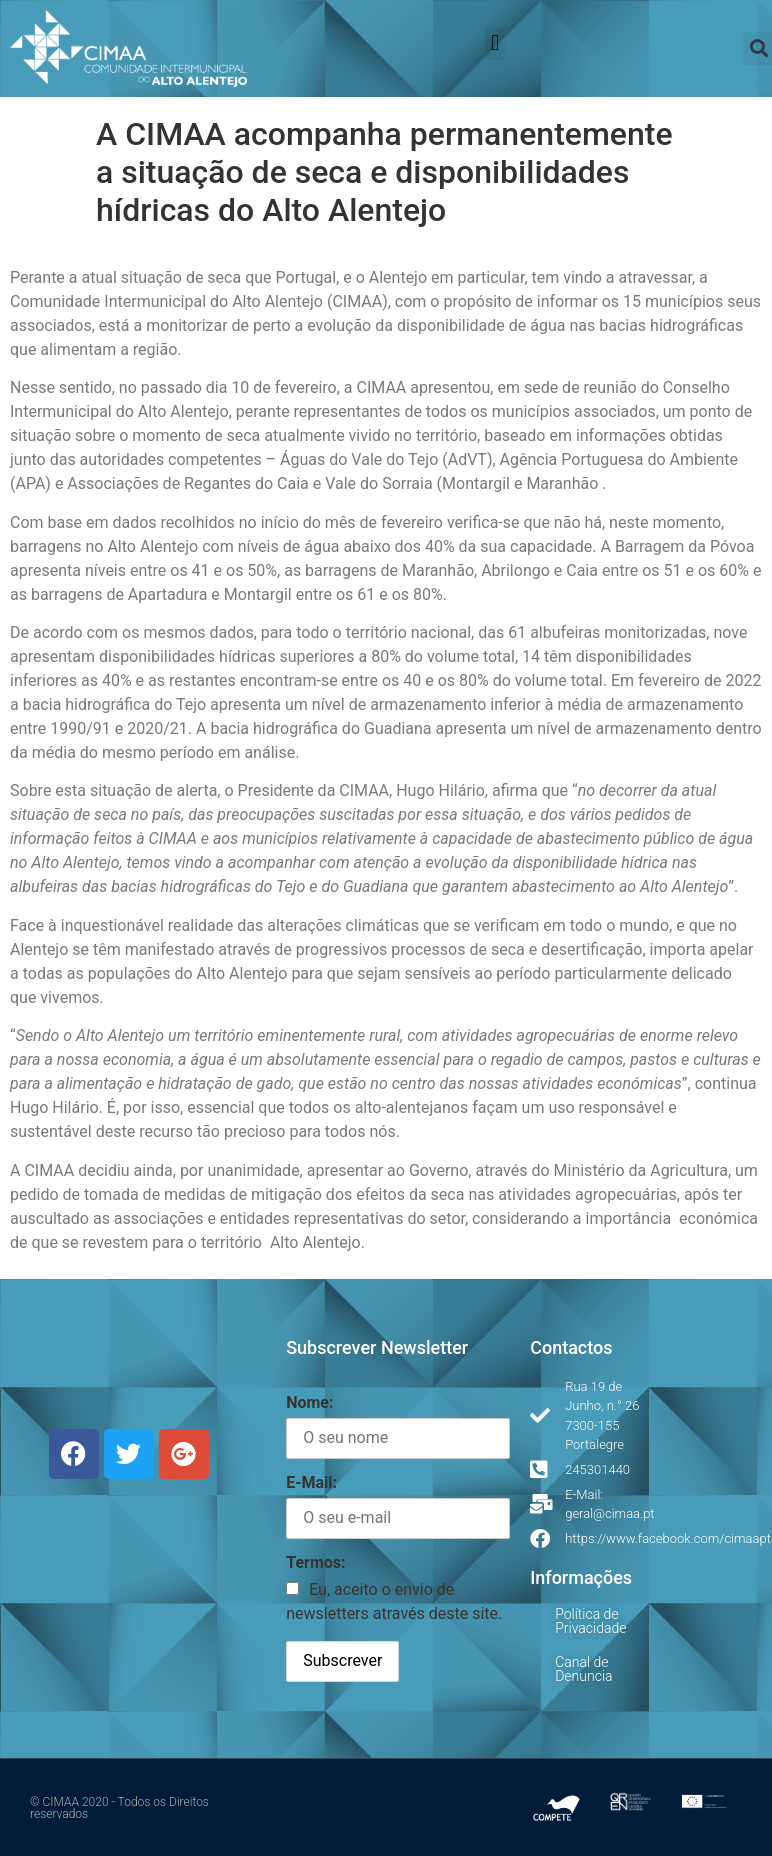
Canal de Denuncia (583, 1669)
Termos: (315, 1562)
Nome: (309, 1402)
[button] (494, 43)
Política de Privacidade (590, 1621)
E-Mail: (311, 1482)
